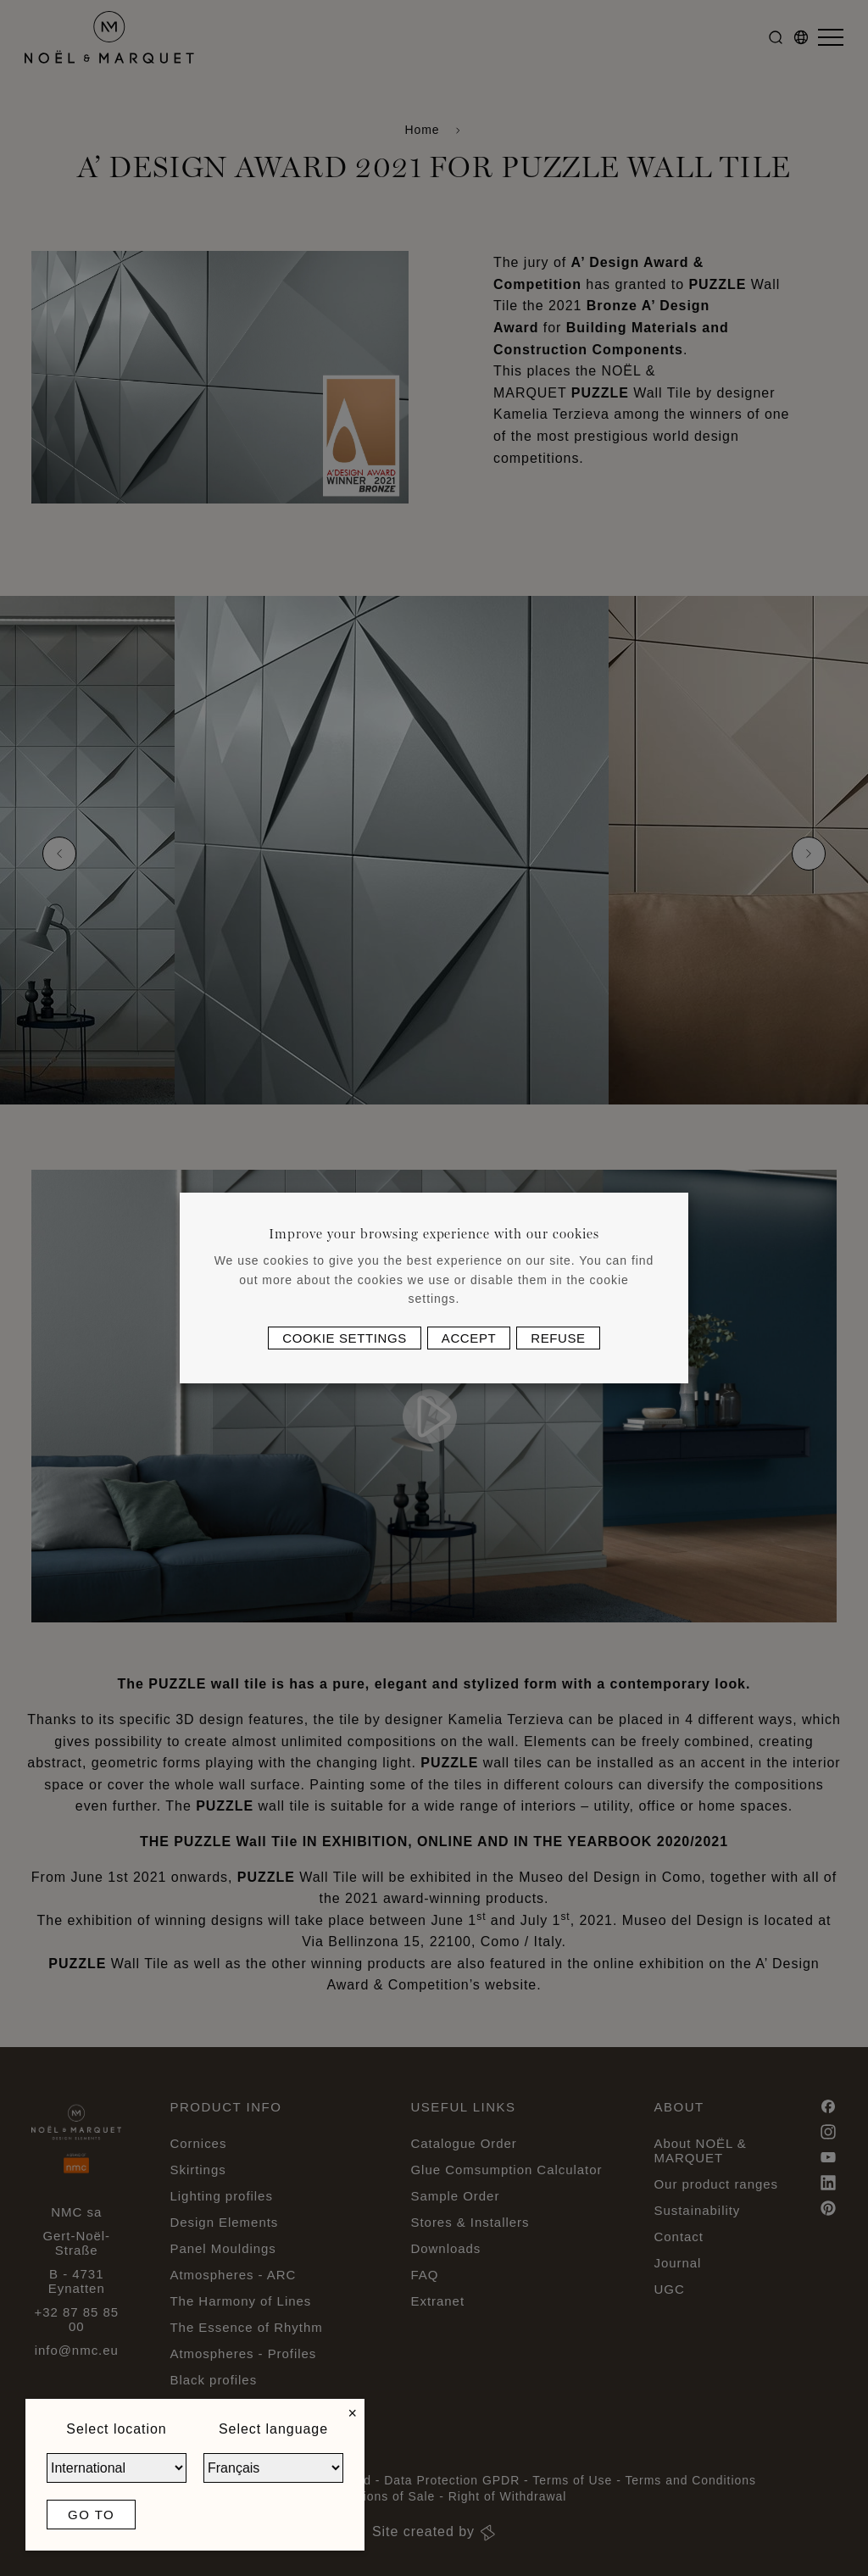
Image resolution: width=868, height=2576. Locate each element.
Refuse (558, 1338)
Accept (469, 1338)
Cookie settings (344, 1338)
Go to (91, 2514)
